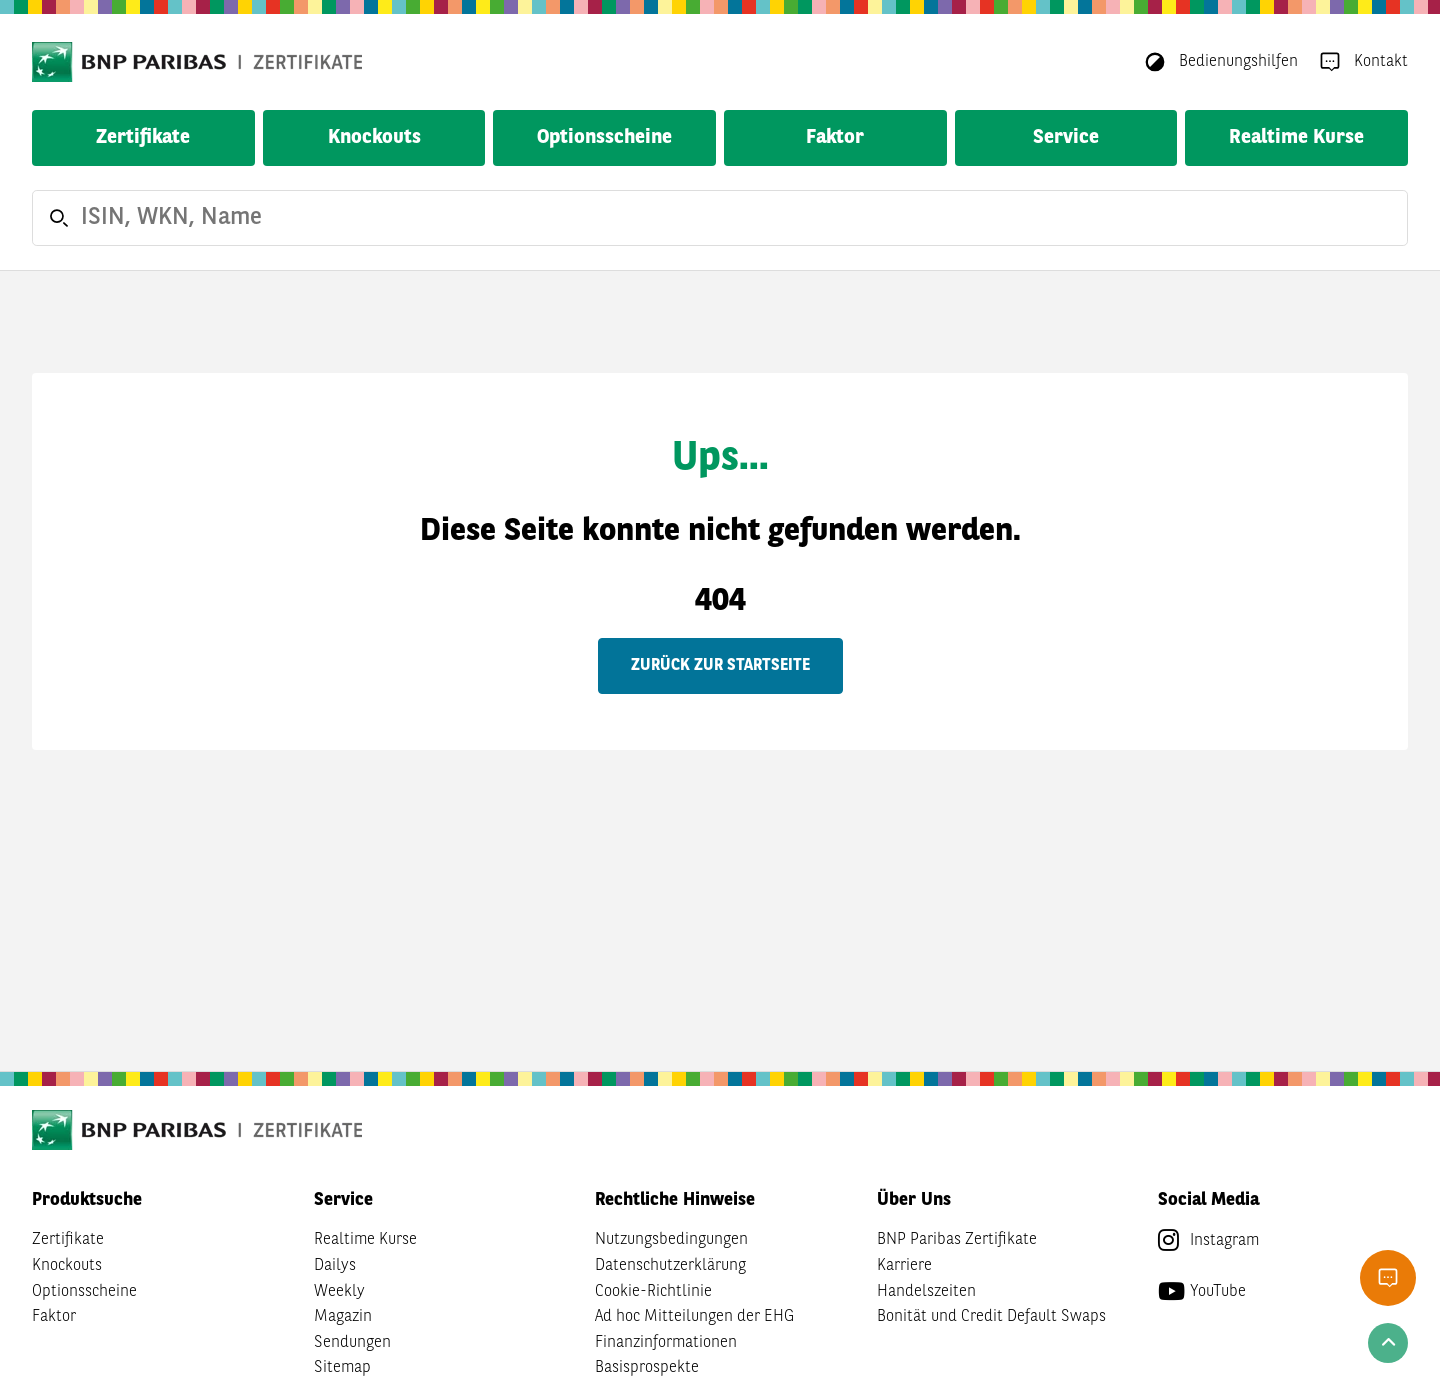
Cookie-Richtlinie (653, 1292)
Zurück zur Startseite (720, 666)
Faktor (835, 138)
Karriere (904, 1266)
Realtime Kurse (1296, 138)
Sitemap (342, 1368)
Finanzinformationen (666, 1343)
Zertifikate (143, 138)
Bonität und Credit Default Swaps (991, 1317)
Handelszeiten (926, 1292)
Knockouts (374, 138)
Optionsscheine (604, 138)
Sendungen (352, 1343)
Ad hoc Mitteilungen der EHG (694, 1317)
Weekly (339, 1292)
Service (1066, 138)
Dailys (335, 1266)
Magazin (343, 1317)
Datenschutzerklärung (670, 1266)
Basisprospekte (647, 1368)
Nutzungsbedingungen (671, 1240)
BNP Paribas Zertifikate (957, 1240)
